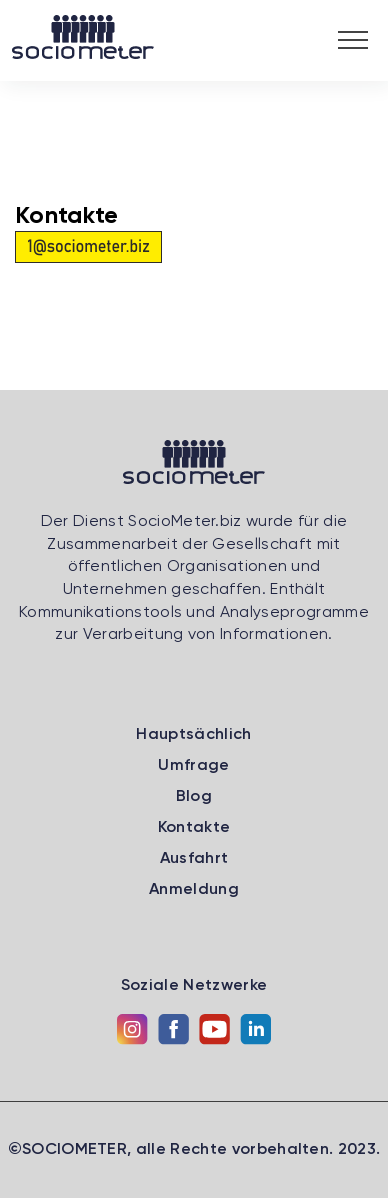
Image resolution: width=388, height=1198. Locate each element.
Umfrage (193, 766)
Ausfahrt (194, 859)
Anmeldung (194, 890)
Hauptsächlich (193, 735)
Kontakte (194, 828)
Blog (194, 797)
